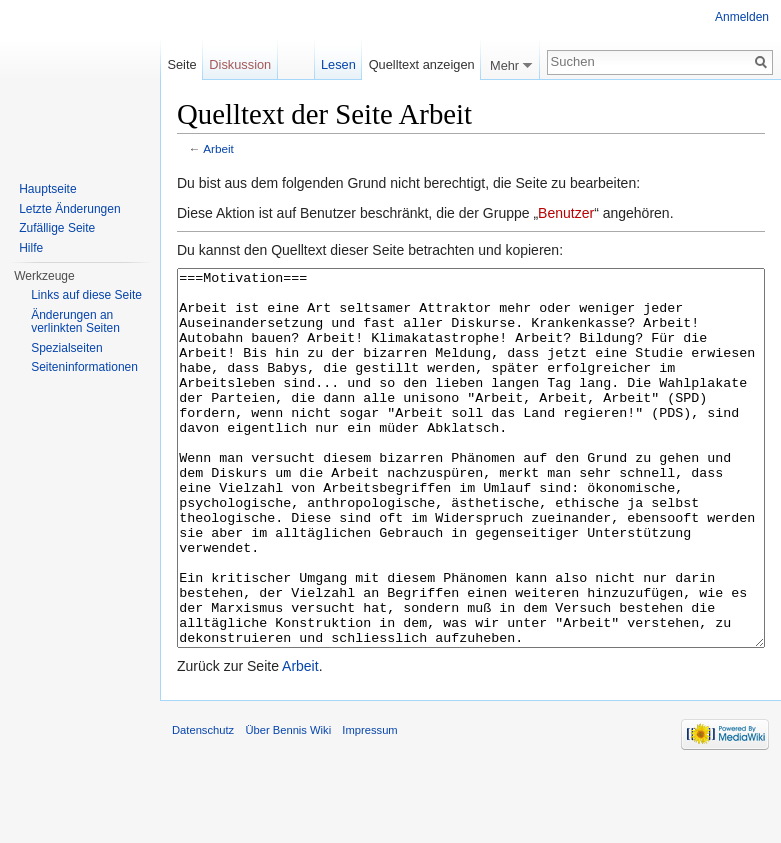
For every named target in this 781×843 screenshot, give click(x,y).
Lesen (338, 64)
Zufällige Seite (57, 228)
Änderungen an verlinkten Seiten (75, 322)
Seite (181, 64)
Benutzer (566, 213)
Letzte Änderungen (69, 209)
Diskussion (240, 64)
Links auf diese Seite (86, 295)
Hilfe (31, 248)
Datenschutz (203, 805)
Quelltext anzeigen (422, 64)
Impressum (369, 805)
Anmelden (742, 17)
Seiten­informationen (84, 367)
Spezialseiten (66, 348)
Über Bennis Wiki (288, 805)
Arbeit (218, 148)
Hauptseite (47, 189)
